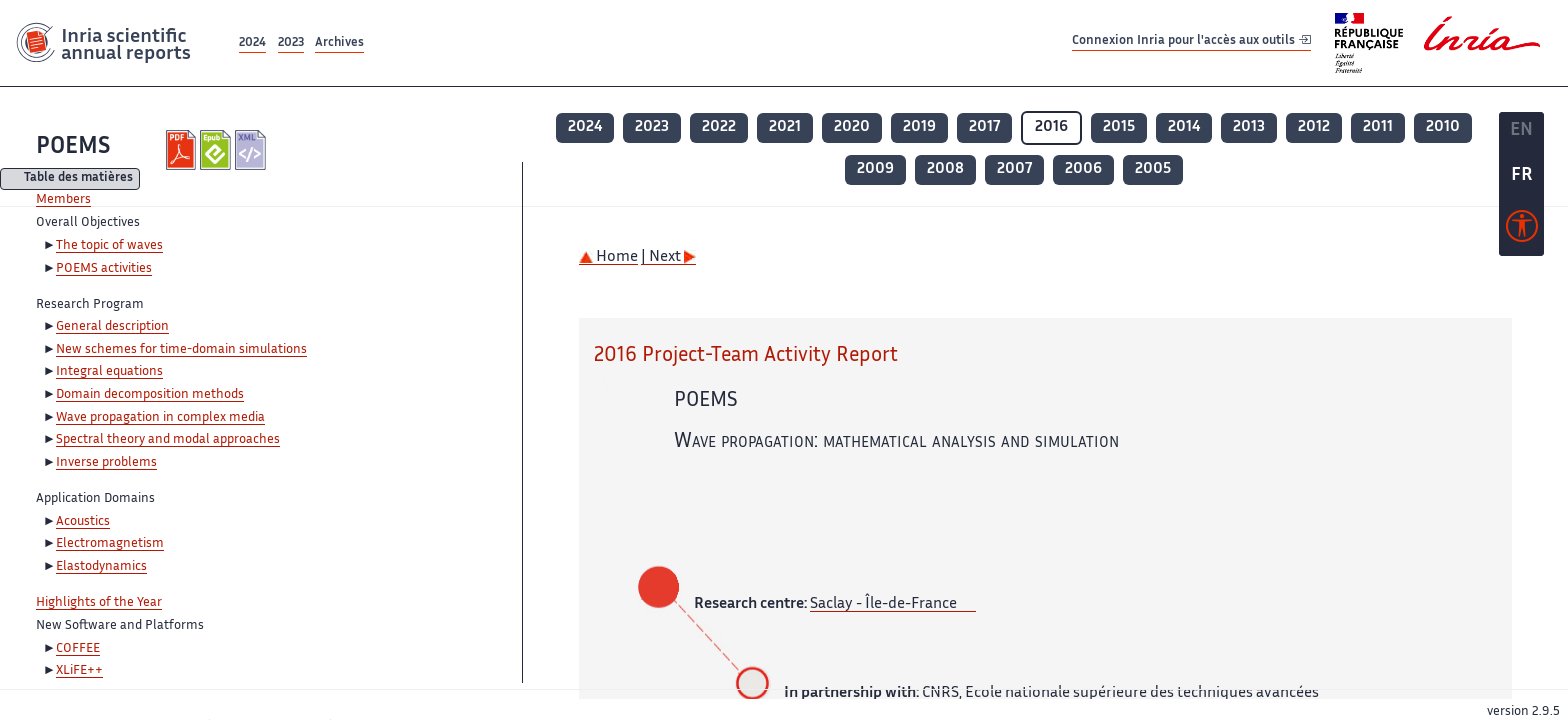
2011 (1378, 127)
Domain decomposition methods (150, 395)
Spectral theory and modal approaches (168, 440)
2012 (1314, 127)
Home (608, 257)
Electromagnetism (110, 544)
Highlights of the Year (99, 603)
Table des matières (78, 179)
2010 (1443, 127)
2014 (1184, 127)
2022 (719, 127)
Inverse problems (106, 463)
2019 (919, 127)
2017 (984, 127)
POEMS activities (104, 269)
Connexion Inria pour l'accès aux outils (1191, 42)
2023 (291, 43)
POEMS (73, 147)
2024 (252, 43)
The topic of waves (109, 246)
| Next (668, 257)
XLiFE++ (79, 671)
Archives (339, 43)
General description (112, 327)
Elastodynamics (101, 567)
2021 (785, 127)
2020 (852, 127)
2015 (1119, 127)
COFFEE (78, 649)
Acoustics (83, 522)
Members (63, 200)
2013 (1249, 127)
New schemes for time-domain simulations (181, 350)
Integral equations (109, 372)
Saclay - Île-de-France (883, 604)
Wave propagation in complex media (160, 418)
